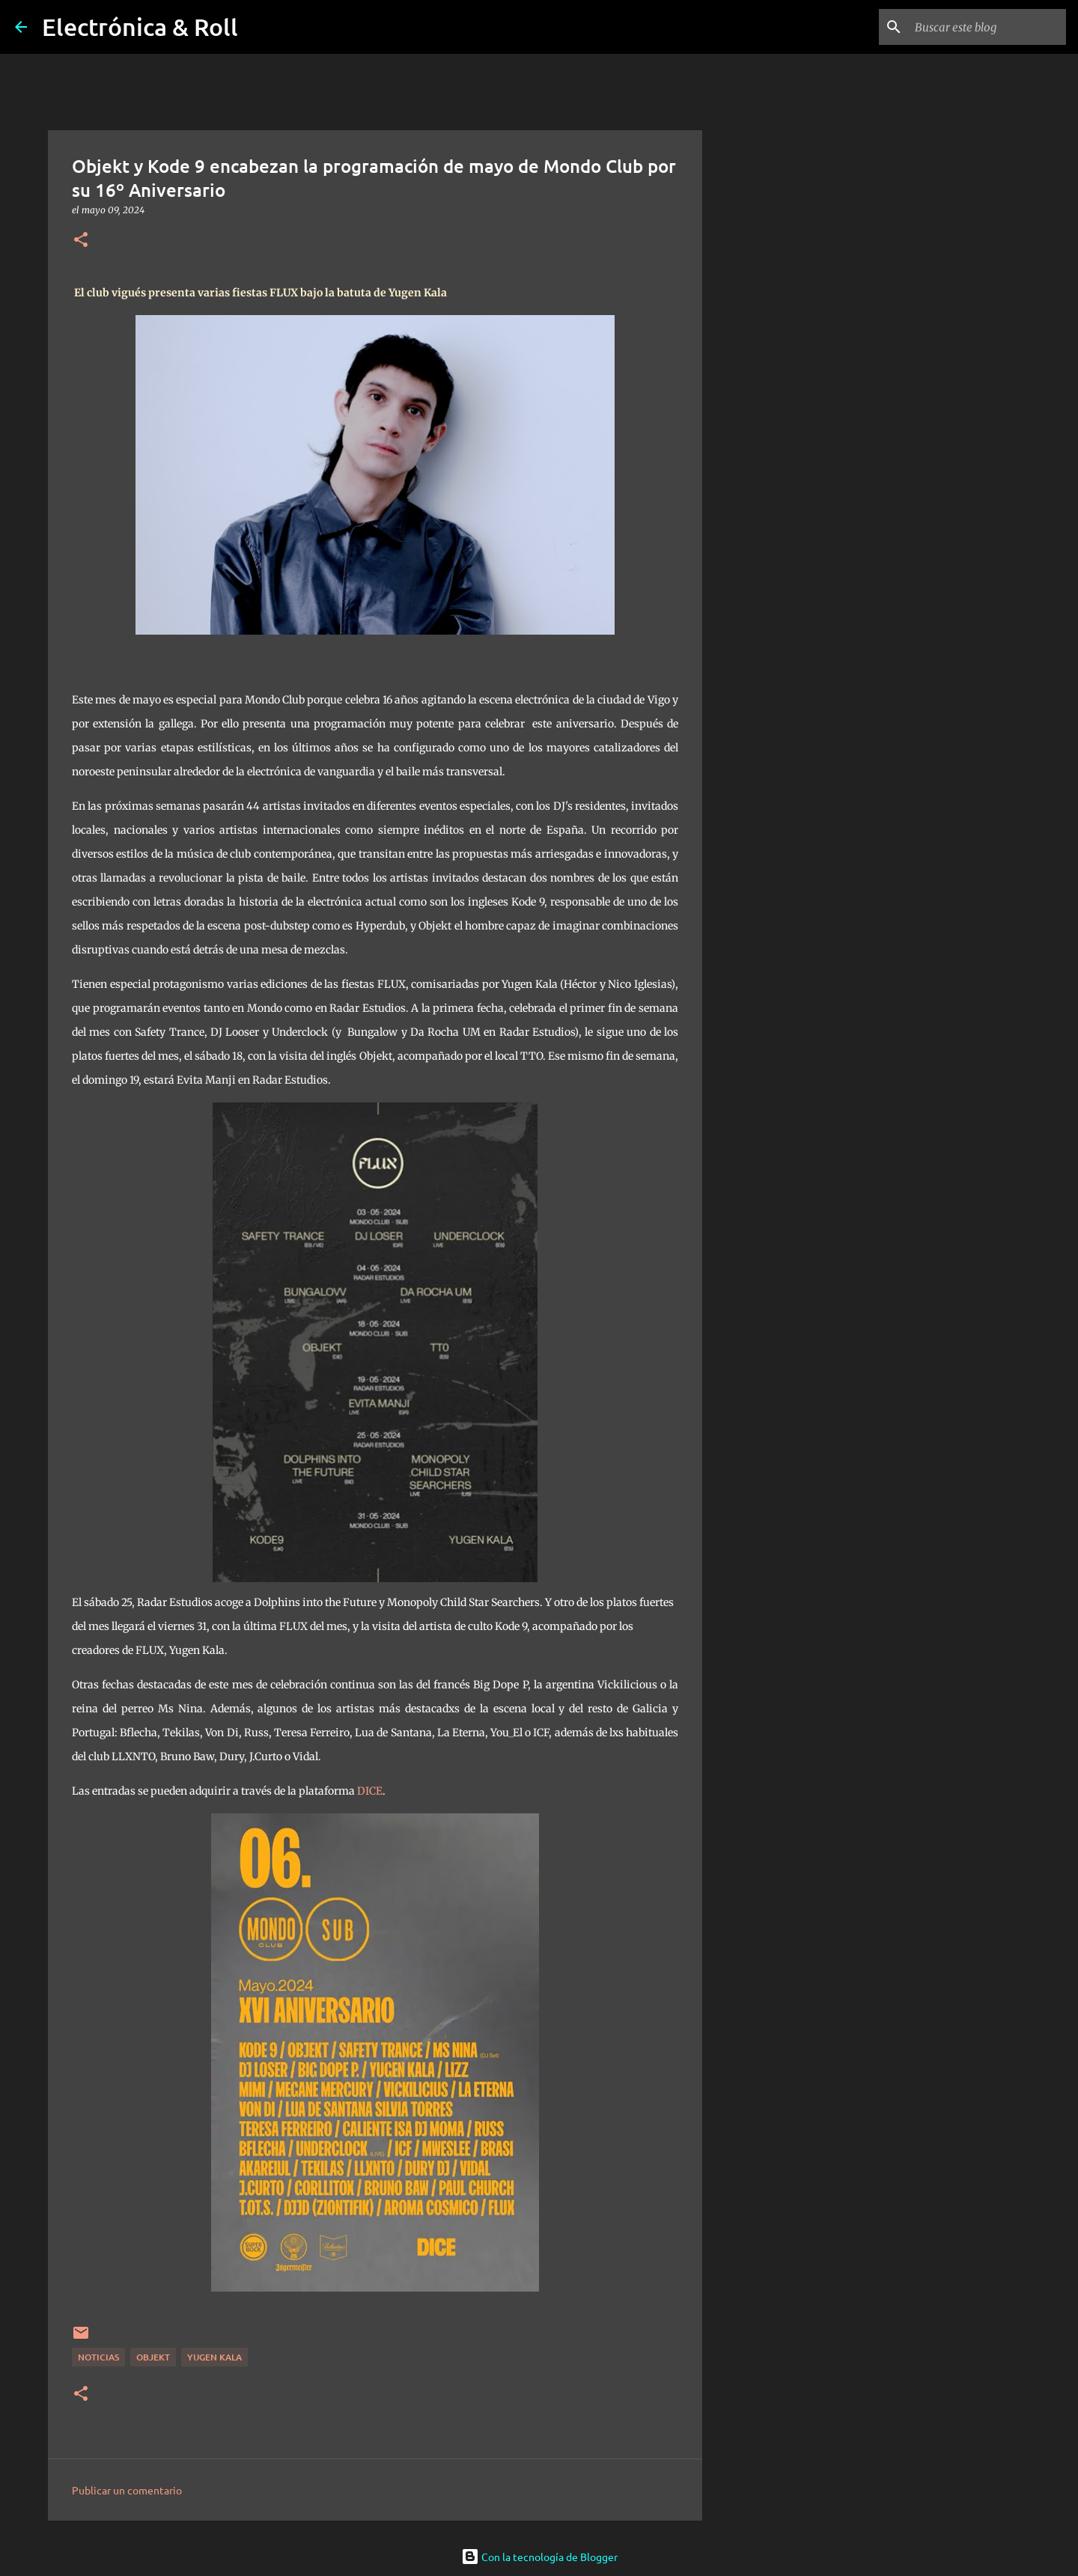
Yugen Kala (214, 2357)
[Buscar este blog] (987, 27)
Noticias (98, 2357)
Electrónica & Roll (140, 26)
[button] (81, 241)
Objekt (153, 2357)
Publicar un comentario (127, 2490)
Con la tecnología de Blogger (539, 2556)
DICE (370, 1791)
